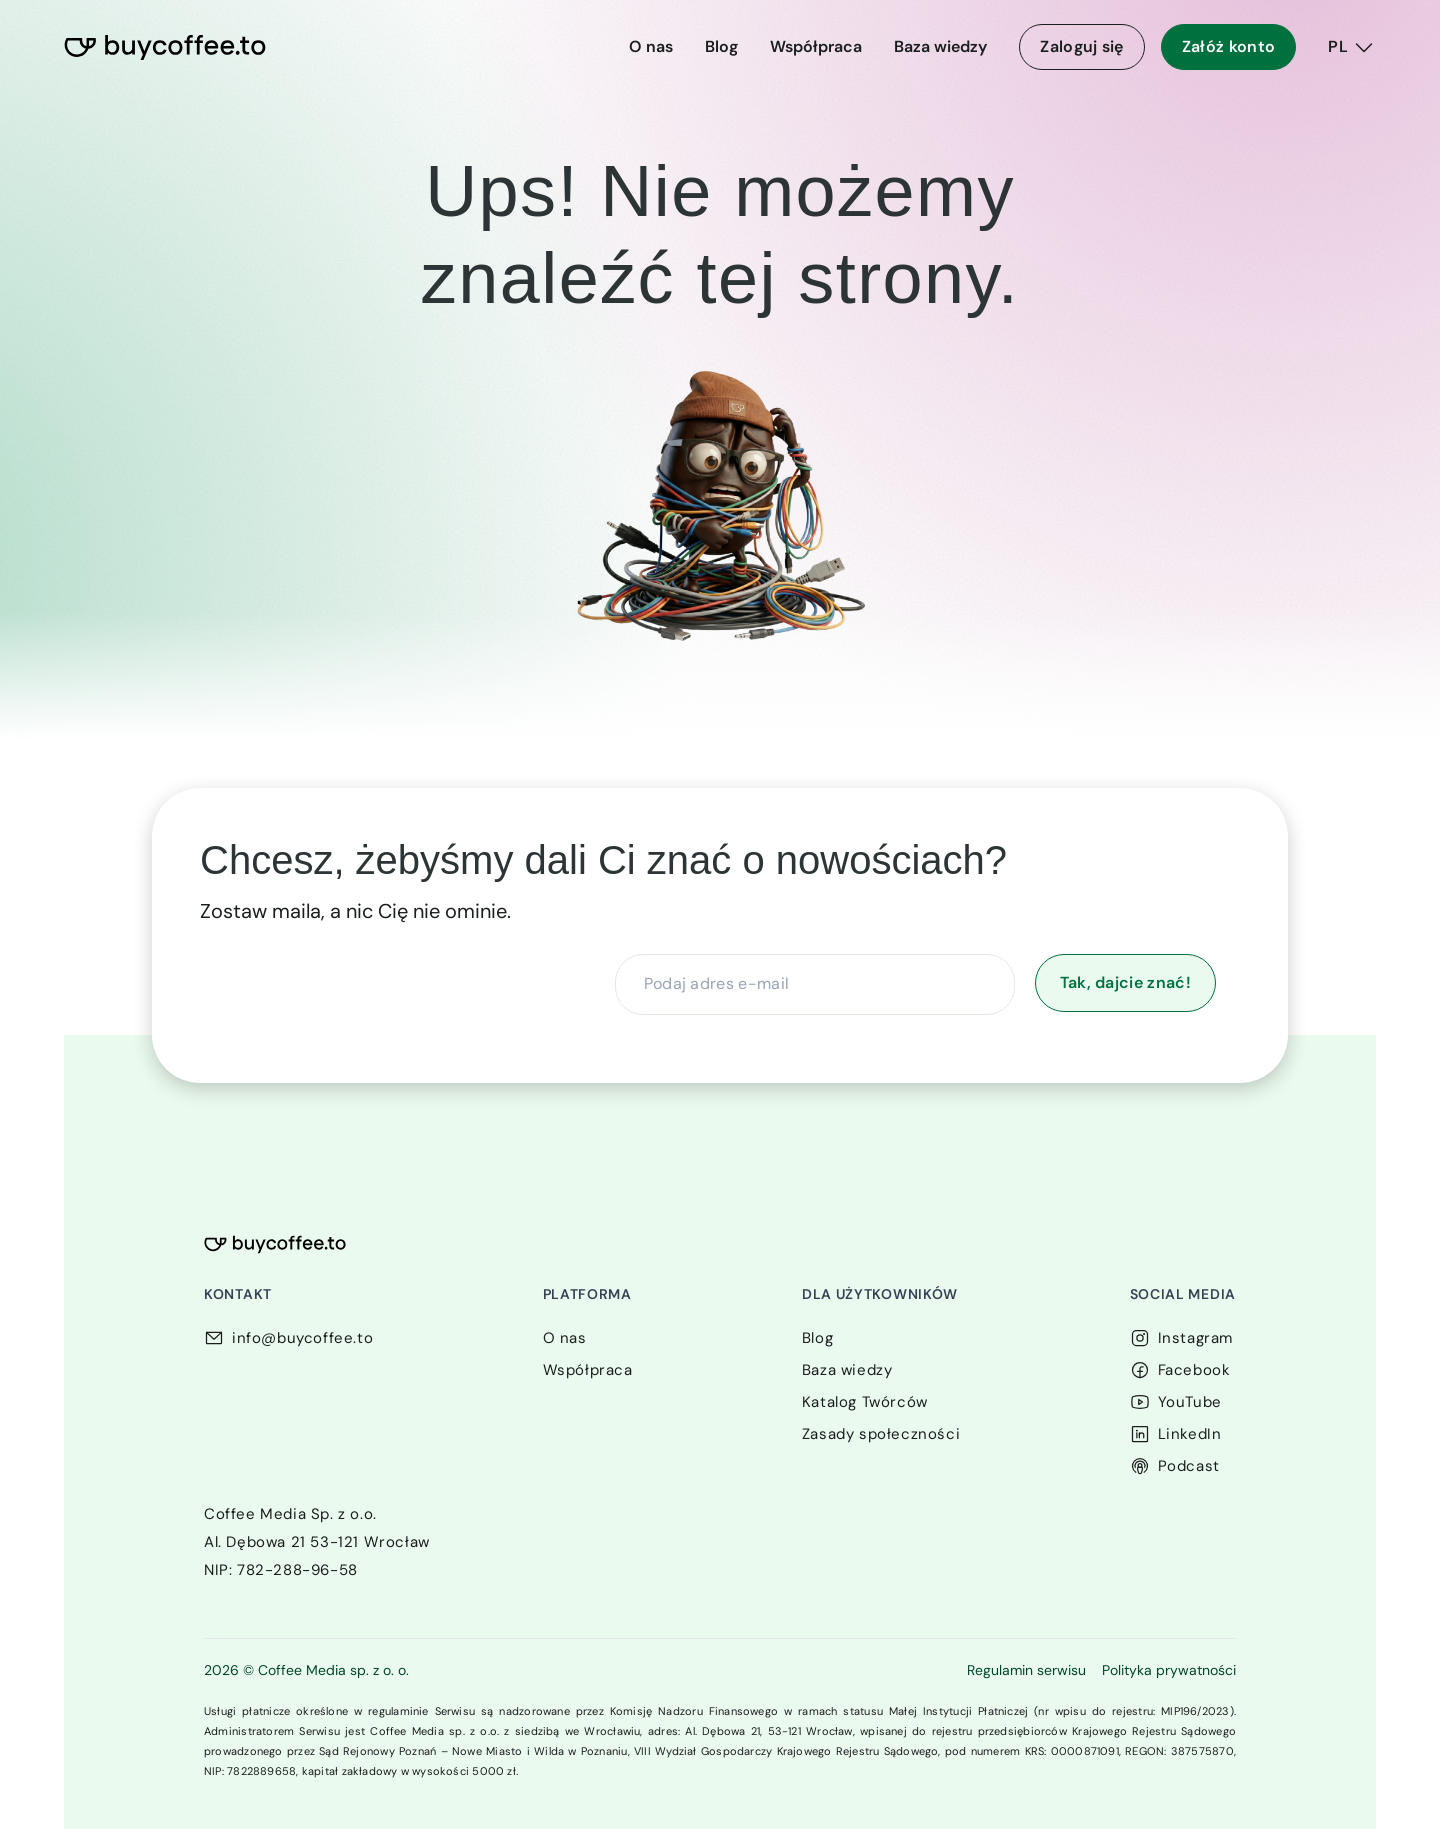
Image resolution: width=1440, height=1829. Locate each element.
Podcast (1189, 1466)
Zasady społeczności (881, 1434)
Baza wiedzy (940, 46)
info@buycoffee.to (302, 1338)
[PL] (1352, 47)
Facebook (1194, 1370)
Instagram (1195, 1338)
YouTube (1190, 1402)
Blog (721, 46)
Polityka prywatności (1169, 1670)
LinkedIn (1190, 1434)
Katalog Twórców (865, 1402)
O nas (651, 46)
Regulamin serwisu (1026, 1670)
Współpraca (816, 46)
